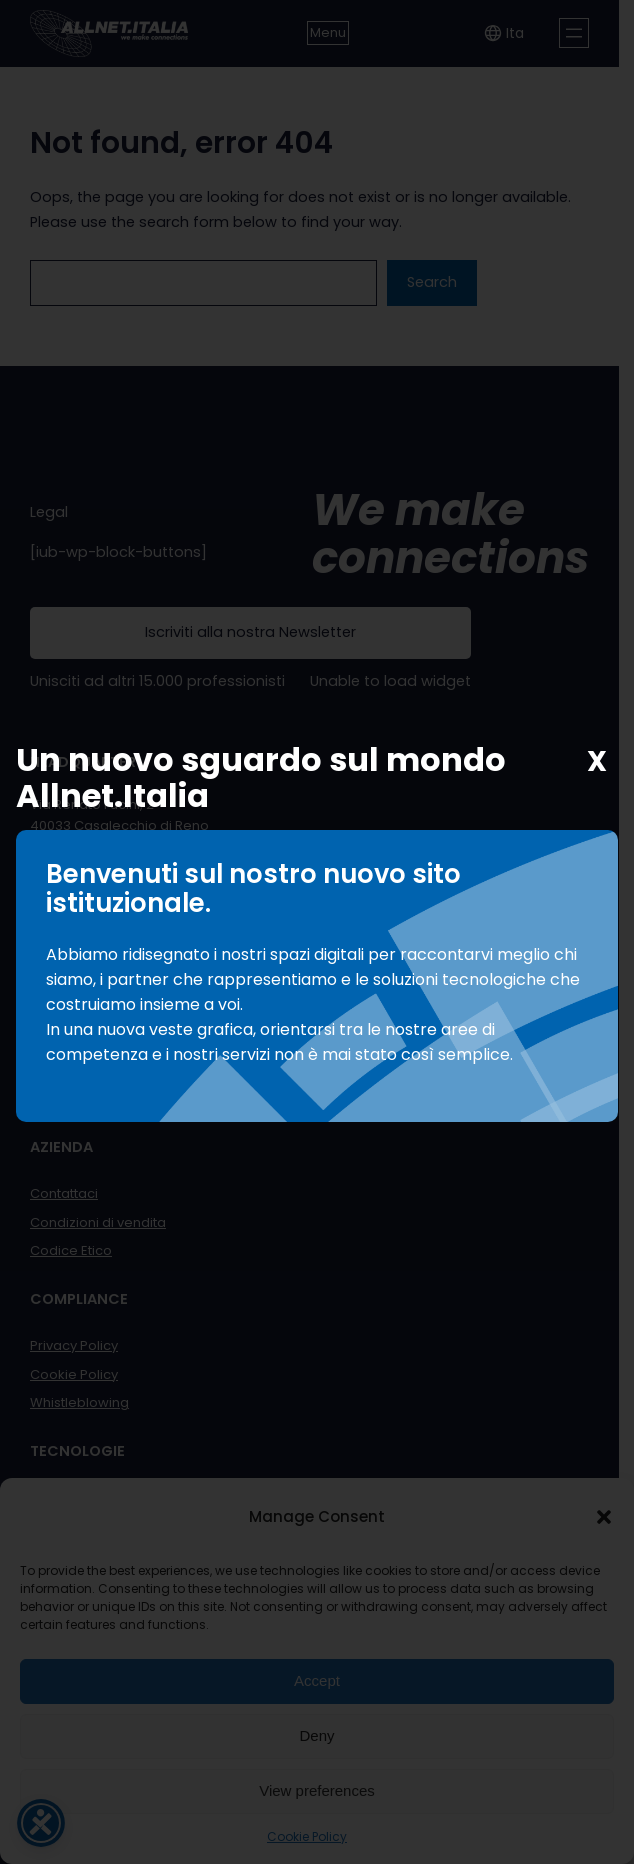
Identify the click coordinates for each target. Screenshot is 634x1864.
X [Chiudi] (597, 761)
